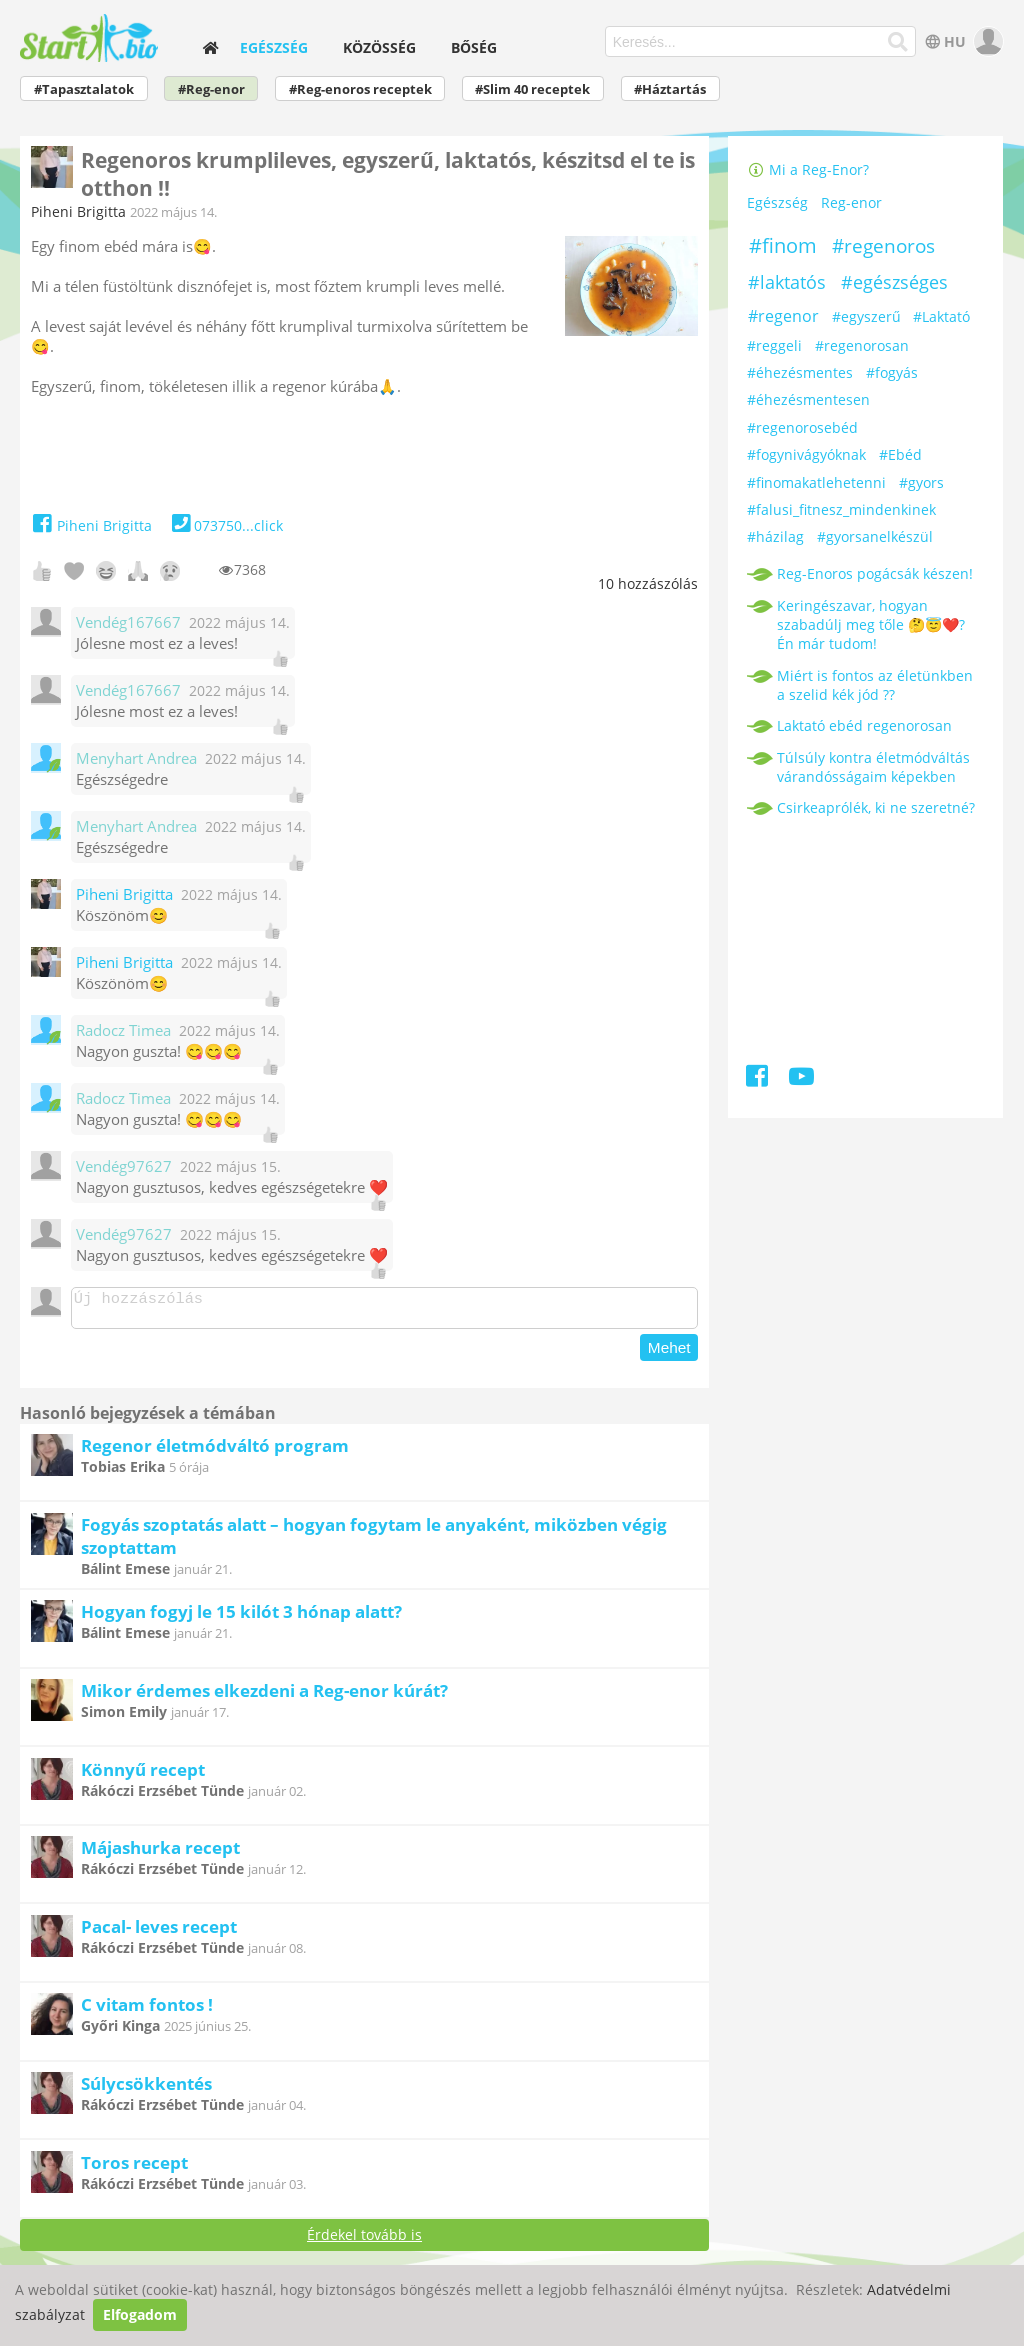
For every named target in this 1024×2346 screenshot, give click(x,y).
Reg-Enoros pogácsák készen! (875, 573)
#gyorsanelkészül (875, 536)
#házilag (775, 536)
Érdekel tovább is (364, 2240)
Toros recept (134, 2168)
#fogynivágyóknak (806, 454)
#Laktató (941, 316)
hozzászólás (648, 583)
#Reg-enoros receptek (360, 89)
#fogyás (892, 372)
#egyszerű (866, 316)
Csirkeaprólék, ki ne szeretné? (876, 807)
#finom (783, 245)
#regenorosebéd (802, 427)
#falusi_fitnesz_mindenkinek (841, 509)
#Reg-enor (211, 89)
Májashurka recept (160, 1853)
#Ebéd (900, 454)
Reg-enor (851, 202)
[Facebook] (758, 1079)
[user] (986, 41)
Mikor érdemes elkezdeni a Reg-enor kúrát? (264, 1696)
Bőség (474, 47)
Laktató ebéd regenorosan (864, 725)
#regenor (783, 316)
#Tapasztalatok (84, 89)
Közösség (379, 47)
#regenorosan (862, 345)
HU (943, 41)
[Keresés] (897, 42)
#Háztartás (670, 89)
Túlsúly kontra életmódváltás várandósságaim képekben (873, 767)
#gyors (921, 482)
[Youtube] (801, 1079)
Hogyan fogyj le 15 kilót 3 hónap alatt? (241, 1617)
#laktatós (787, 282)
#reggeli (774, 345)
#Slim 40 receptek (532, 89)
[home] (211, 47)
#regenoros (883, 246)
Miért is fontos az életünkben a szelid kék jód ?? (875, 685)
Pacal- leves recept (159, 1932)
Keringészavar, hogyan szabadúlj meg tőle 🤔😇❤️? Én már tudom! (871, 624)
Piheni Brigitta (78, 211)
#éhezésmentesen (808, 399)
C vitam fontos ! (147, 2010)
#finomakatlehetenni (816, 482)
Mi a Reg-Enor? (808, 169)
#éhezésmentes (800, 372)
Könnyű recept (143, 1775)
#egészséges (894, 282)
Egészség (274, 47)
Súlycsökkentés (146, 2089)
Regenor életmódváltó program (215, 1451)
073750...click (225, 525)
